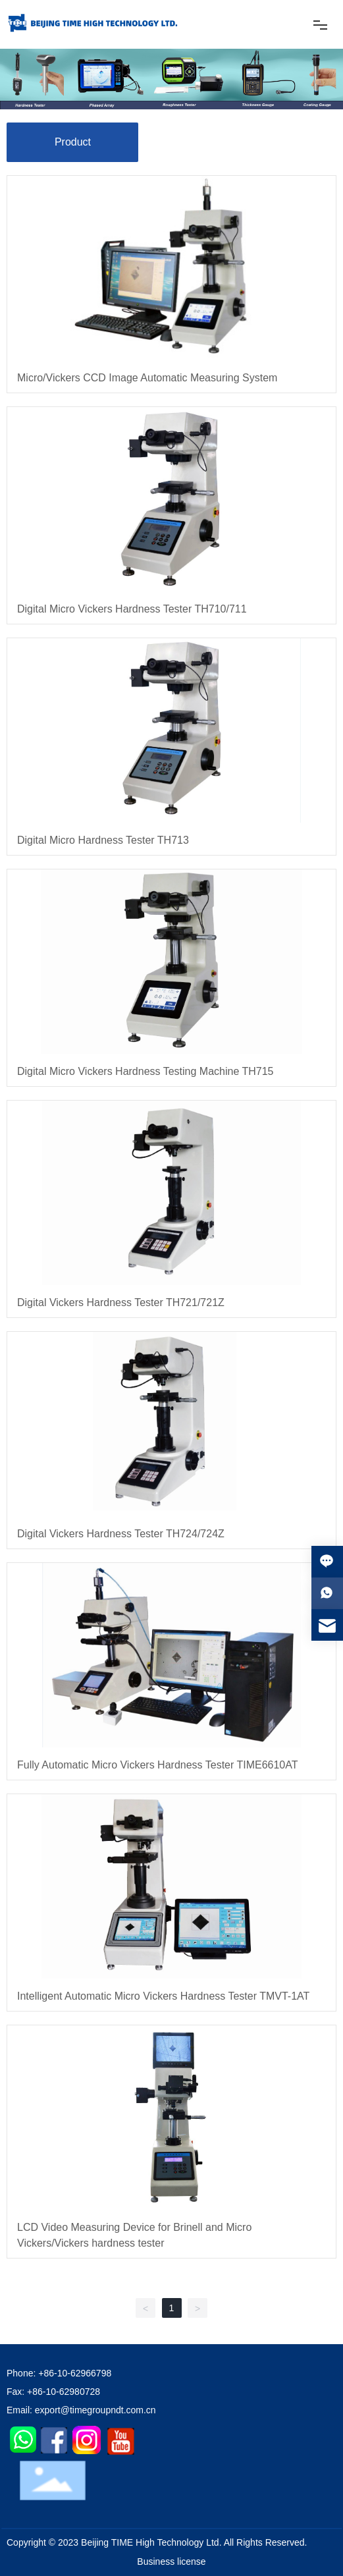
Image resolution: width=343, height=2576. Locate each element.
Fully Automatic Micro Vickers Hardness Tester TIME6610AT (157, 1764)
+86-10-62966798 (74, 2373)
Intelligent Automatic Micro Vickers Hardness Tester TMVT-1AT (163, 1996)
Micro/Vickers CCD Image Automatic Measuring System (147, 377)
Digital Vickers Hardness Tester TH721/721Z (120, 1302)
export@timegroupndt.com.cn (95, 2410)
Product (73, 142)
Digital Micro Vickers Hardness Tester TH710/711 (132, 609)
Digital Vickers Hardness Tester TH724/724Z (120, 1533)
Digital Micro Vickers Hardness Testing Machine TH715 (145, 1071)
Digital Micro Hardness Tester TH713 (103, 840)
